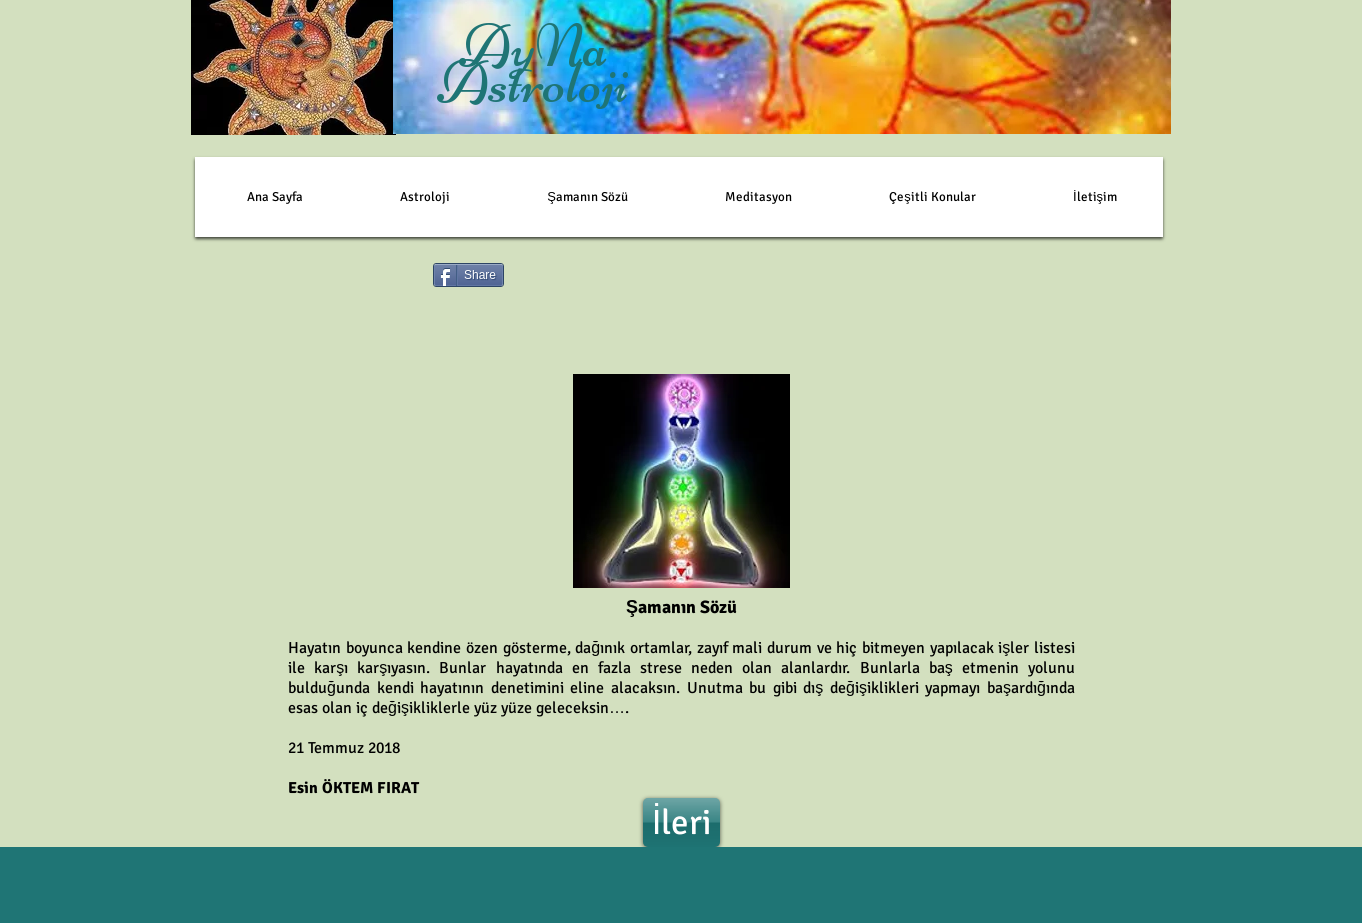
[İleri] (681, 822)
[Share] (468, 275)
